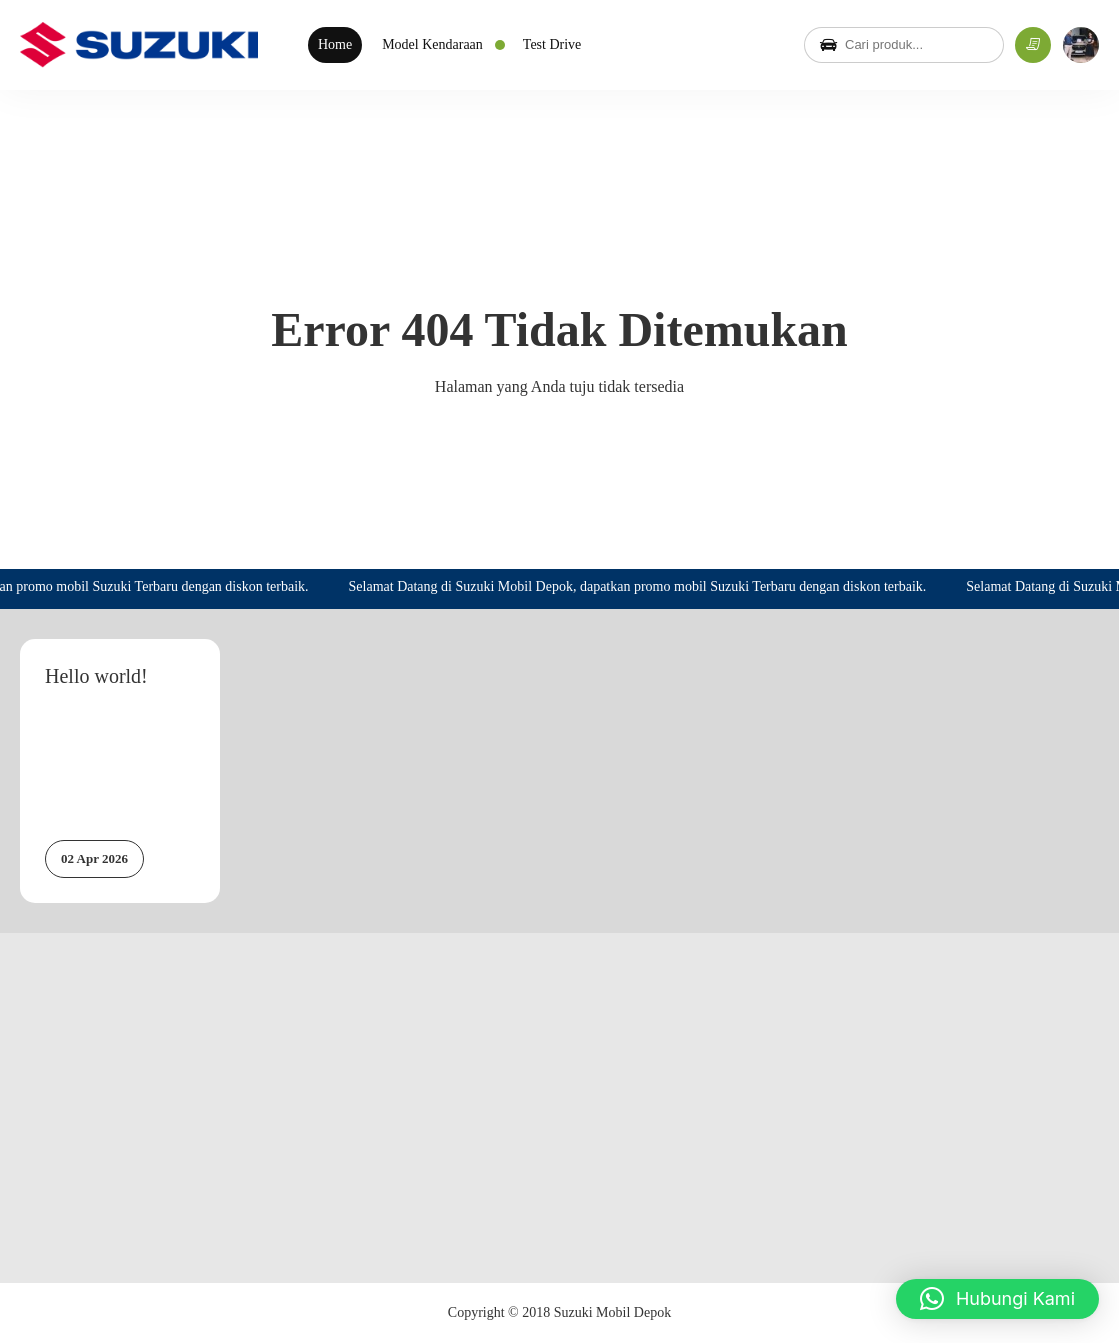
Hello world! (96, 676)
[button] (997, 1299)
